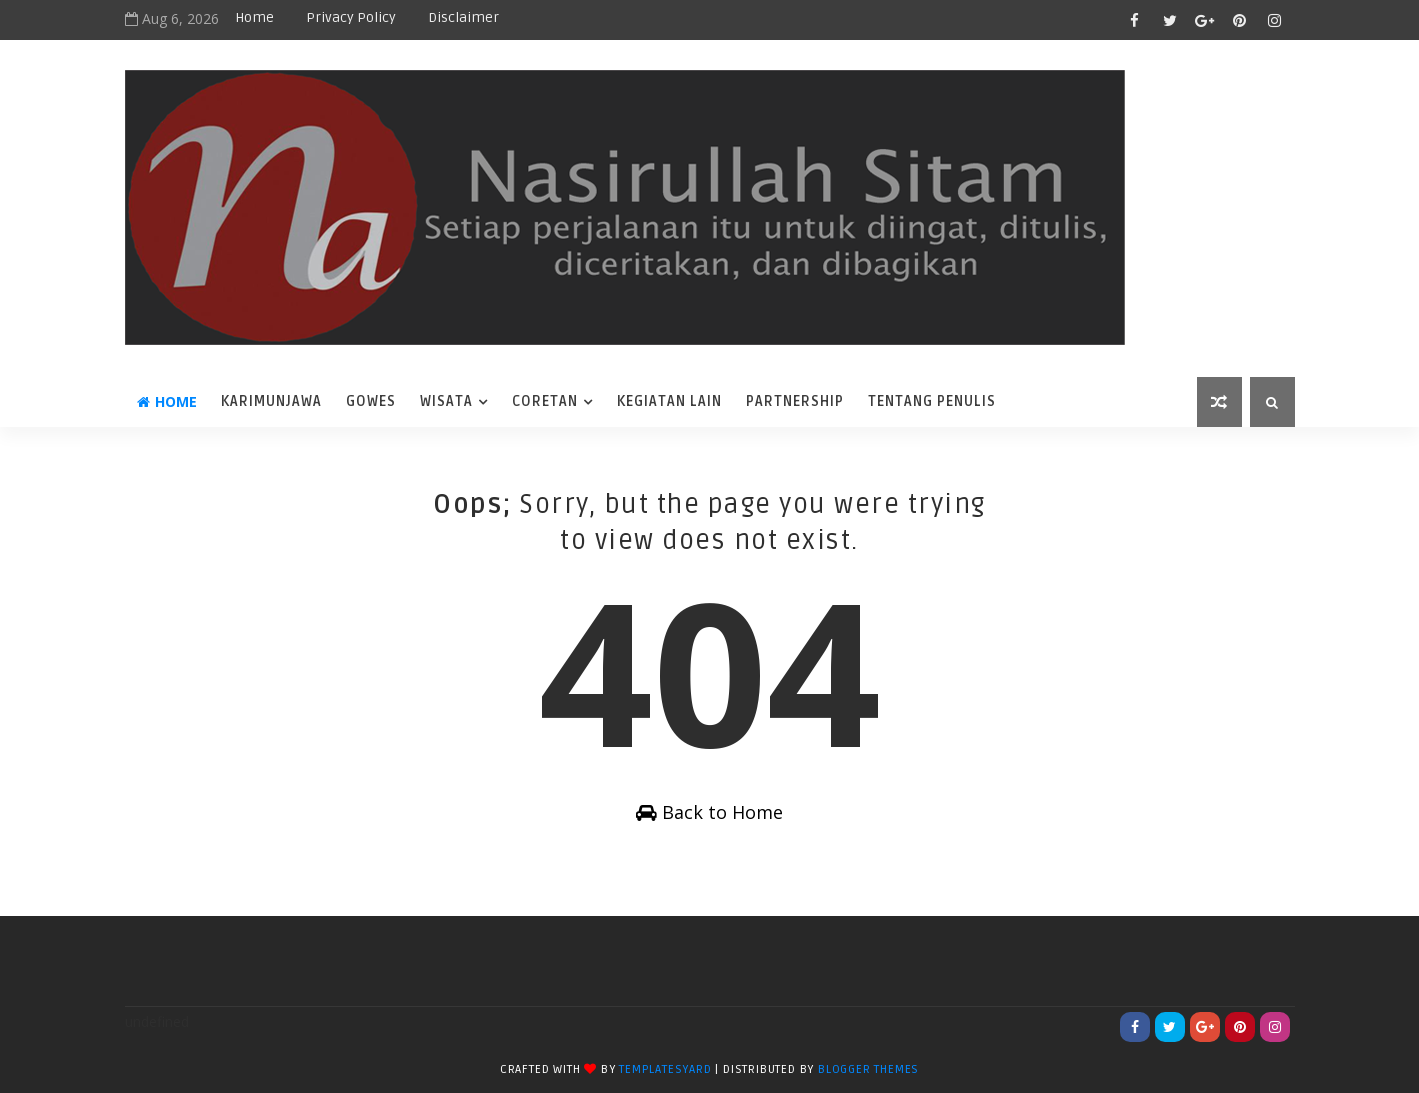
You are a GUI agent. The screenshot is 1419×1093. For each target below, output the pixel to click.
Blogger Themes (868, 1069)
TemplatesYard (665, 1069)
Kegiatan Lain (669, 401)
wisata (446, 401)
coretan (545, 401)
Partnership (795, 401)
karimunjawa (271, 401)
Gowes (371, 401)
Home (254, 17)
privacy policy (351, 17)
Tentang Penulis (932, 401)
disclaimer (463, 17)
